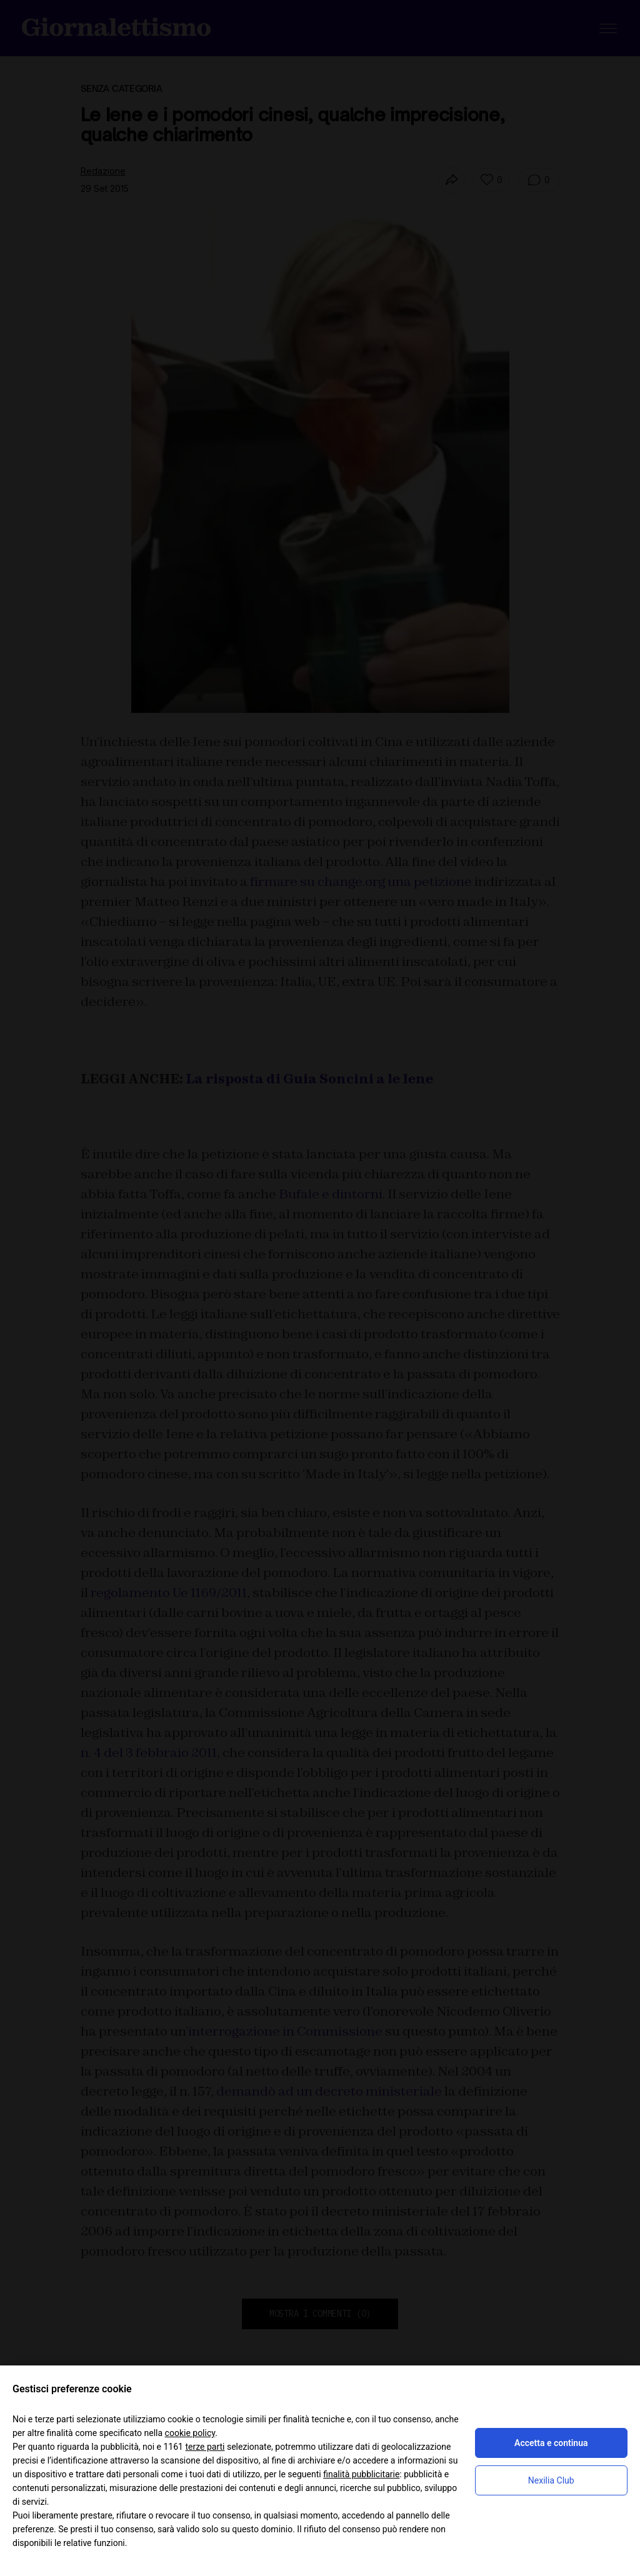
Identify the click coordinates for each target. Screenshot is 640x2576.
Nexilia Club (551, 2480)
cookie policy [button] (190, 2433)
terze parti (204, 2447)
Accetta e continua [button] (551, 2443)
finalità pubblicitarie (361, 2474)
